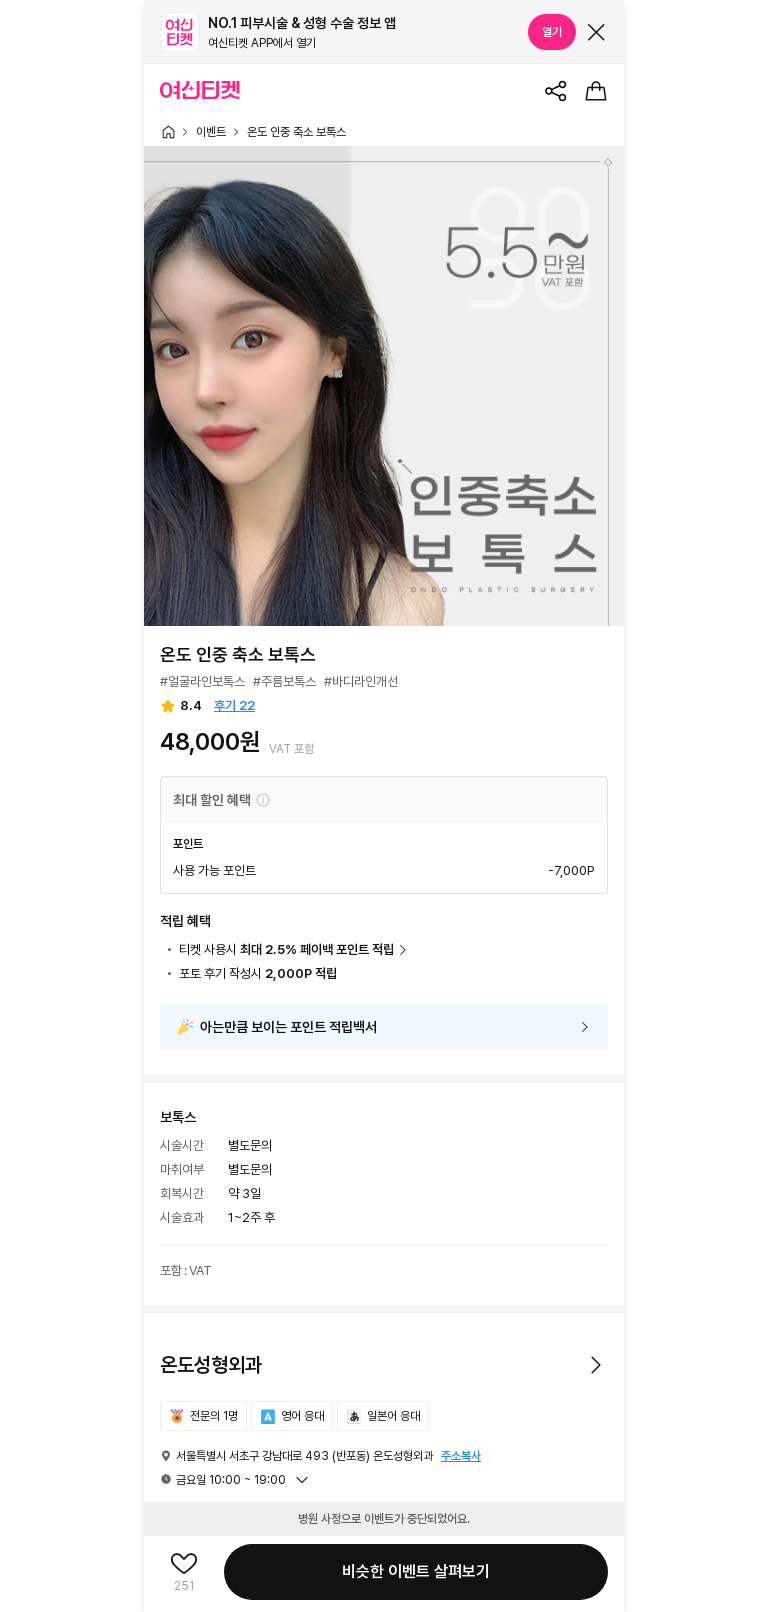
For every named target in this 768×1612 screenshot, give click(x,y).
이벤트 (211, 132)
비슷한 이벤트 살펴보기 (416, 1571)
